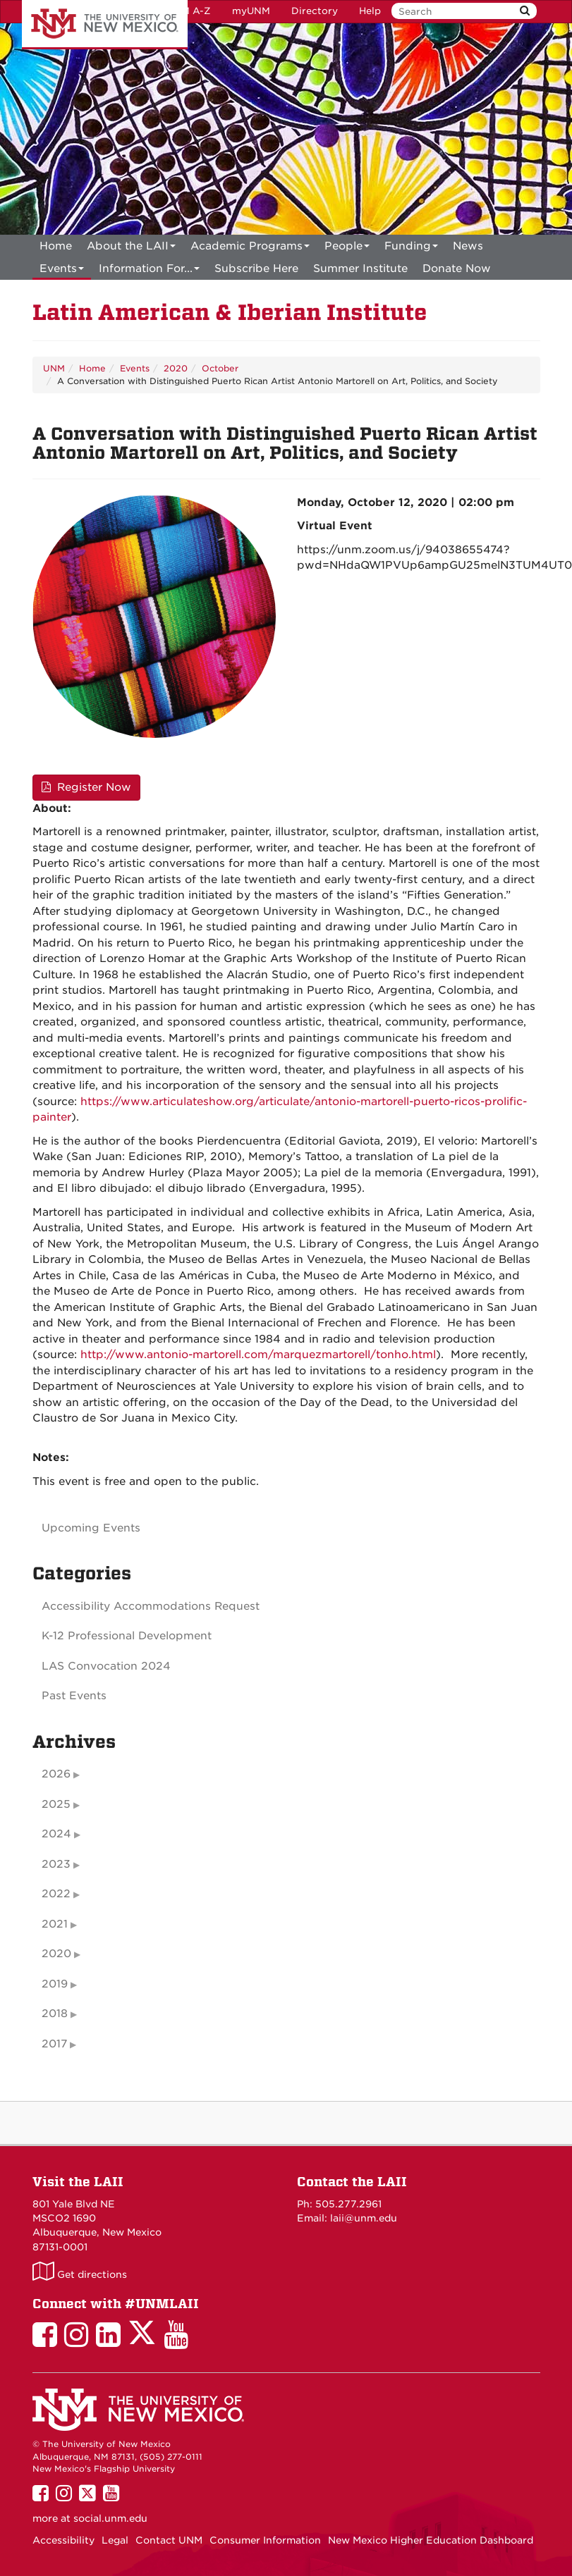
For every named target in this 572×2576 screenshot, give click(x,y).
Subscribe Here (256, 268)
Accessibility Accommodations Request (151, 1606)
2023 (56, 1864)
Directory (314, 11)
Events (61, 271)
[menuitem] (55, 246)
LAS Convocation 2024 (106, 1666)
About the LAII (131, 248)
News (468, 246)
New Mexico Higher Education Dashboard (430, 2540)
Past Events (74, 1695)
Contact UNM (168, 2540)
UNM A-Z (188, 11)
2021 (55, 1924)
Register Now (86, 787)
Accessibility (63, 2540)
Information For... (149, 271)
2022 (56, 1893)
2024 (56, 1834)
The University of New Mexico (105, 24)
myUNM (251, 11)
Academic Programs (250, 248)
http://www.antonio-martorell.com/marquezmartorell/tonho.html (258, 1354)
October (220, 368)
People (347, 248)
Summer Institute (360, 268)
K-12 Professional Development (127, 1635)
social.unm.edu (110, 2518)
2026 (56, 1774)
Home (55, 246)
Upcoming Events (91, 1528)
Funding (411, 248)
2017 (54, 2044)
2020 (176, 368)
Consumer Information (265, 2540)
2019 (55, 1984)
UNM (54, 368)
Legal (115, 2540)
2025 (56, 1804)
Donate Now (456, 268)
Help (370, 11)
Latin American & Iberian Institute (229, 312)
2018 (55, 2013)
